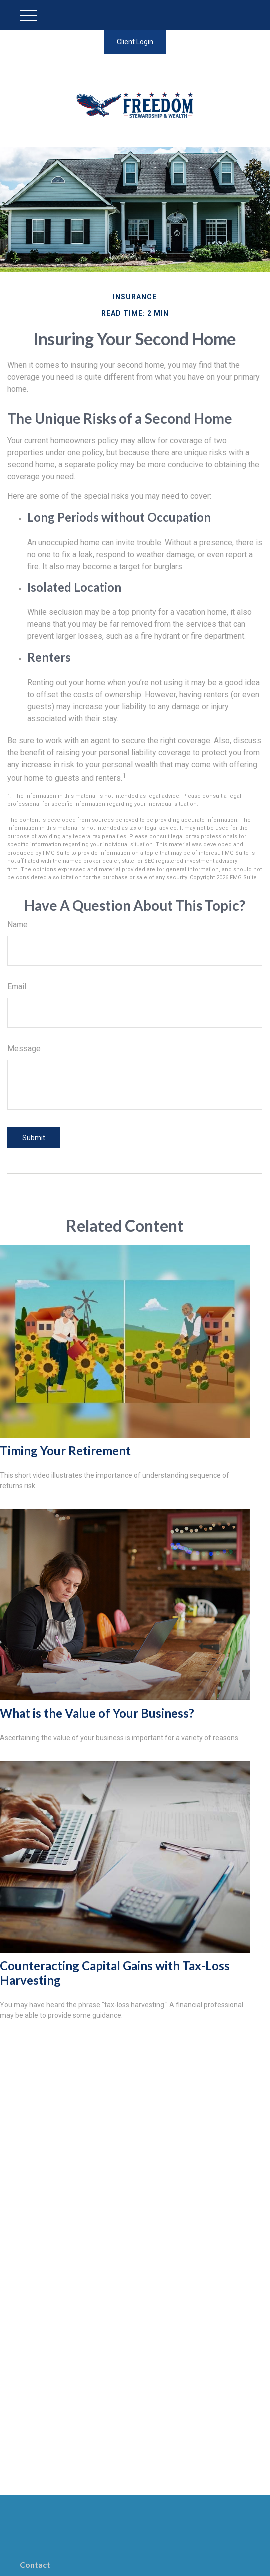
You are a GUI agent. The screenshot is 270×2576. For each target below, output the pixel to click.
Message (24, 1048)
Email (17, 986)
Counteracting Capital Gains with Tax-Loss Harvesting (115, 1972)
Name (18, 924)
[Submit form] (34, 1137)
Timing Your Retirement (65, 1450)
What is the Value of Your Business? (97, 1713)
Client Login (135, 42)
